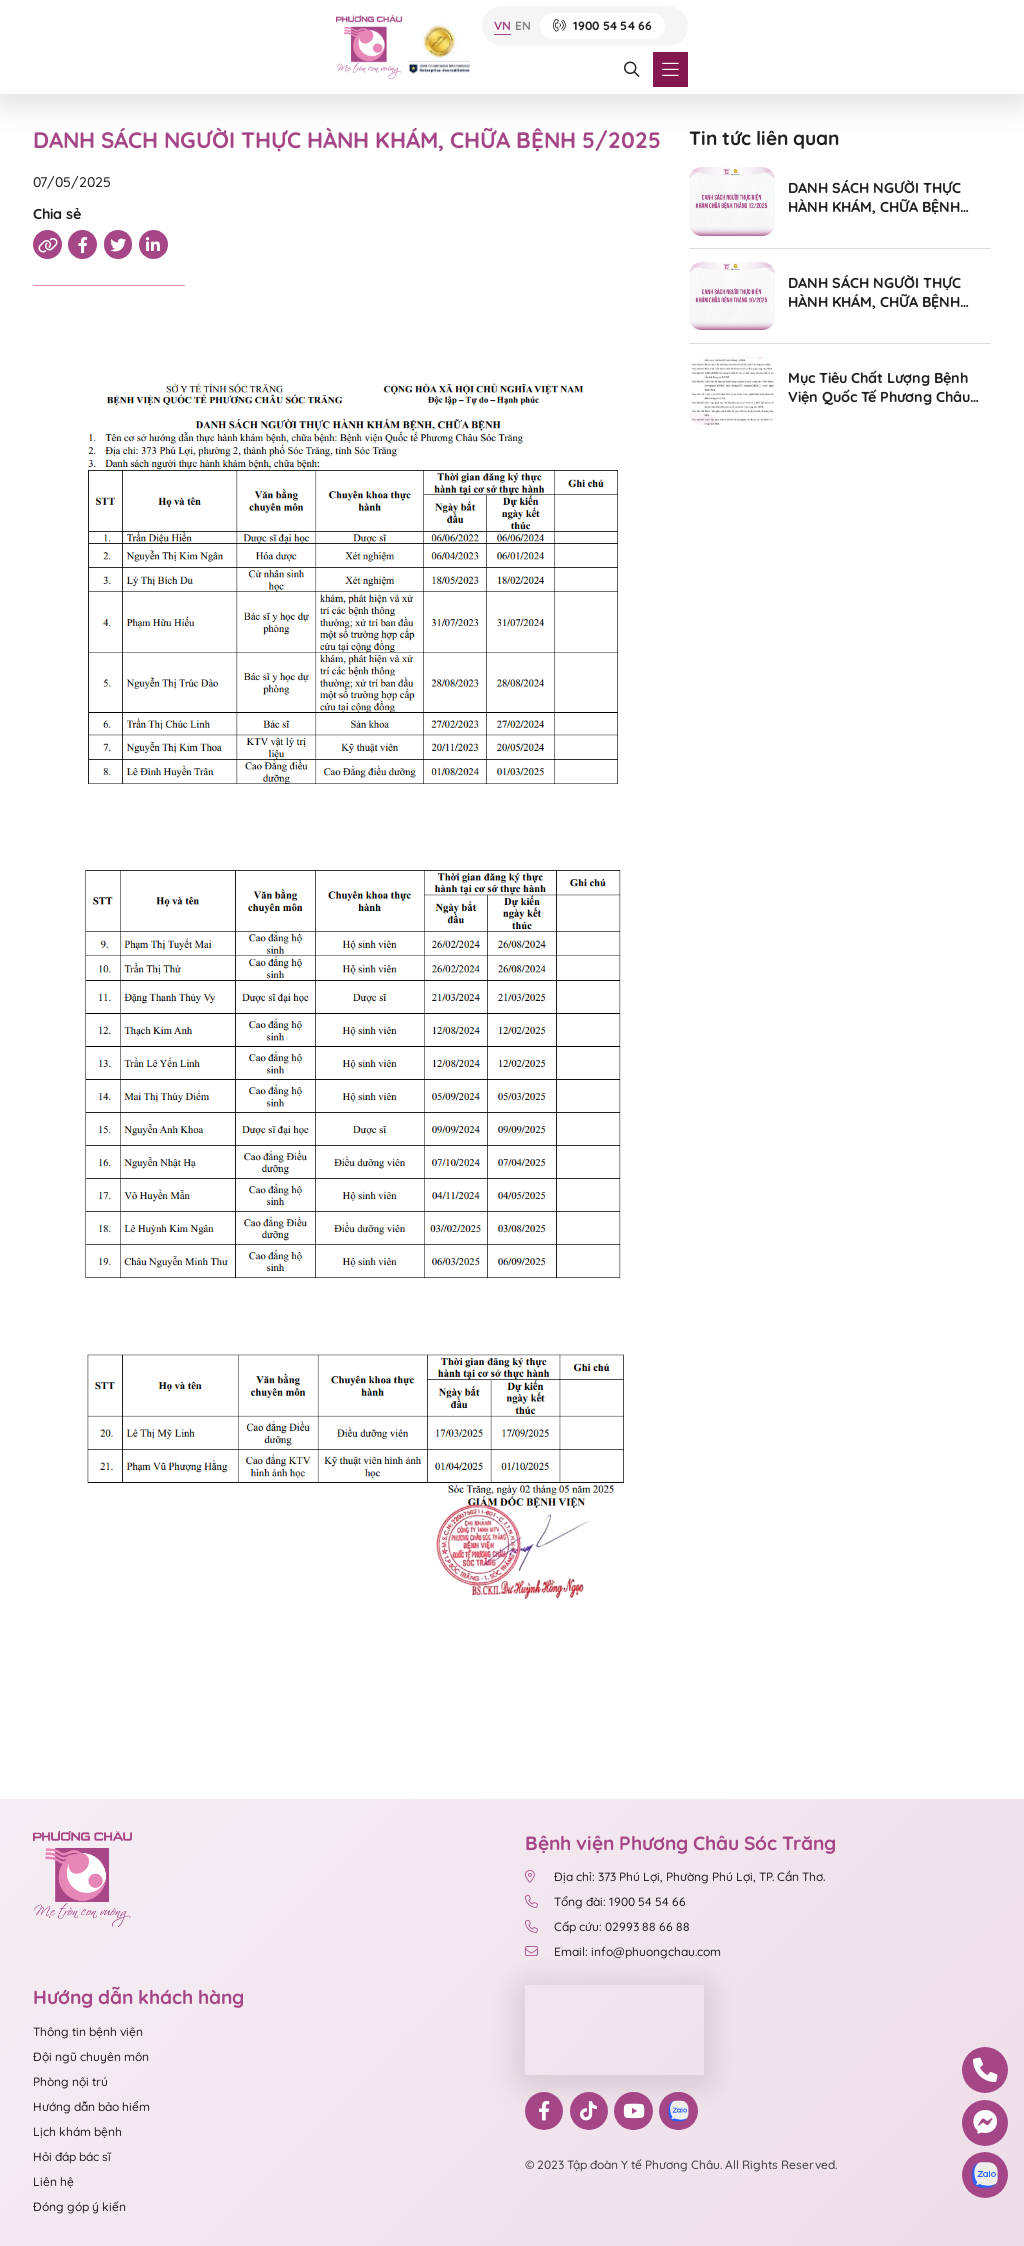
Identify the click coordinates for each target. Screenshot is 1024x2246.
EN (523, 26)
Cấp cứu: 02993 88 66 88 (607, 1926)
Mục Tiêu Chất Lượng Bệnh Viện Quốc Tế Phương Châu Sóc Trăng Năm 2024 (879, 388)
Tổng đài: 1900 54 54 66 (607, 1901)
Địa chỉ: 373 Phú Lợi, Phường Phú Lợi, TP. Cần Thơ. (675, 1876)
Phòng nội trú (70, 2081)
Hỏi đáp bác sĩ (72, 2156)
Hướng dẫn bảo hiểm (91, 2106)
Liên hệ (53, 2181)
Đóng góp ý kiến (79, 2206)
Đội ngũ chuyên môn (91, 2056)
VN (502, 26)
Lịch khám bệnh (77, 2131)
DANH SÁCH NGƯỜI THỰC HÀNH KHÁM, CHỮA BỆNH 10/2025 (874, 293)
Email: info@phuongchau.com (623, 1951)
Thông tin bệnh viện (88, 2031)
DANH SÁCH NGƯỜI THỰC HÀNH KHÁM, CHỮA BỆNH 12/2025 (874, 198)
